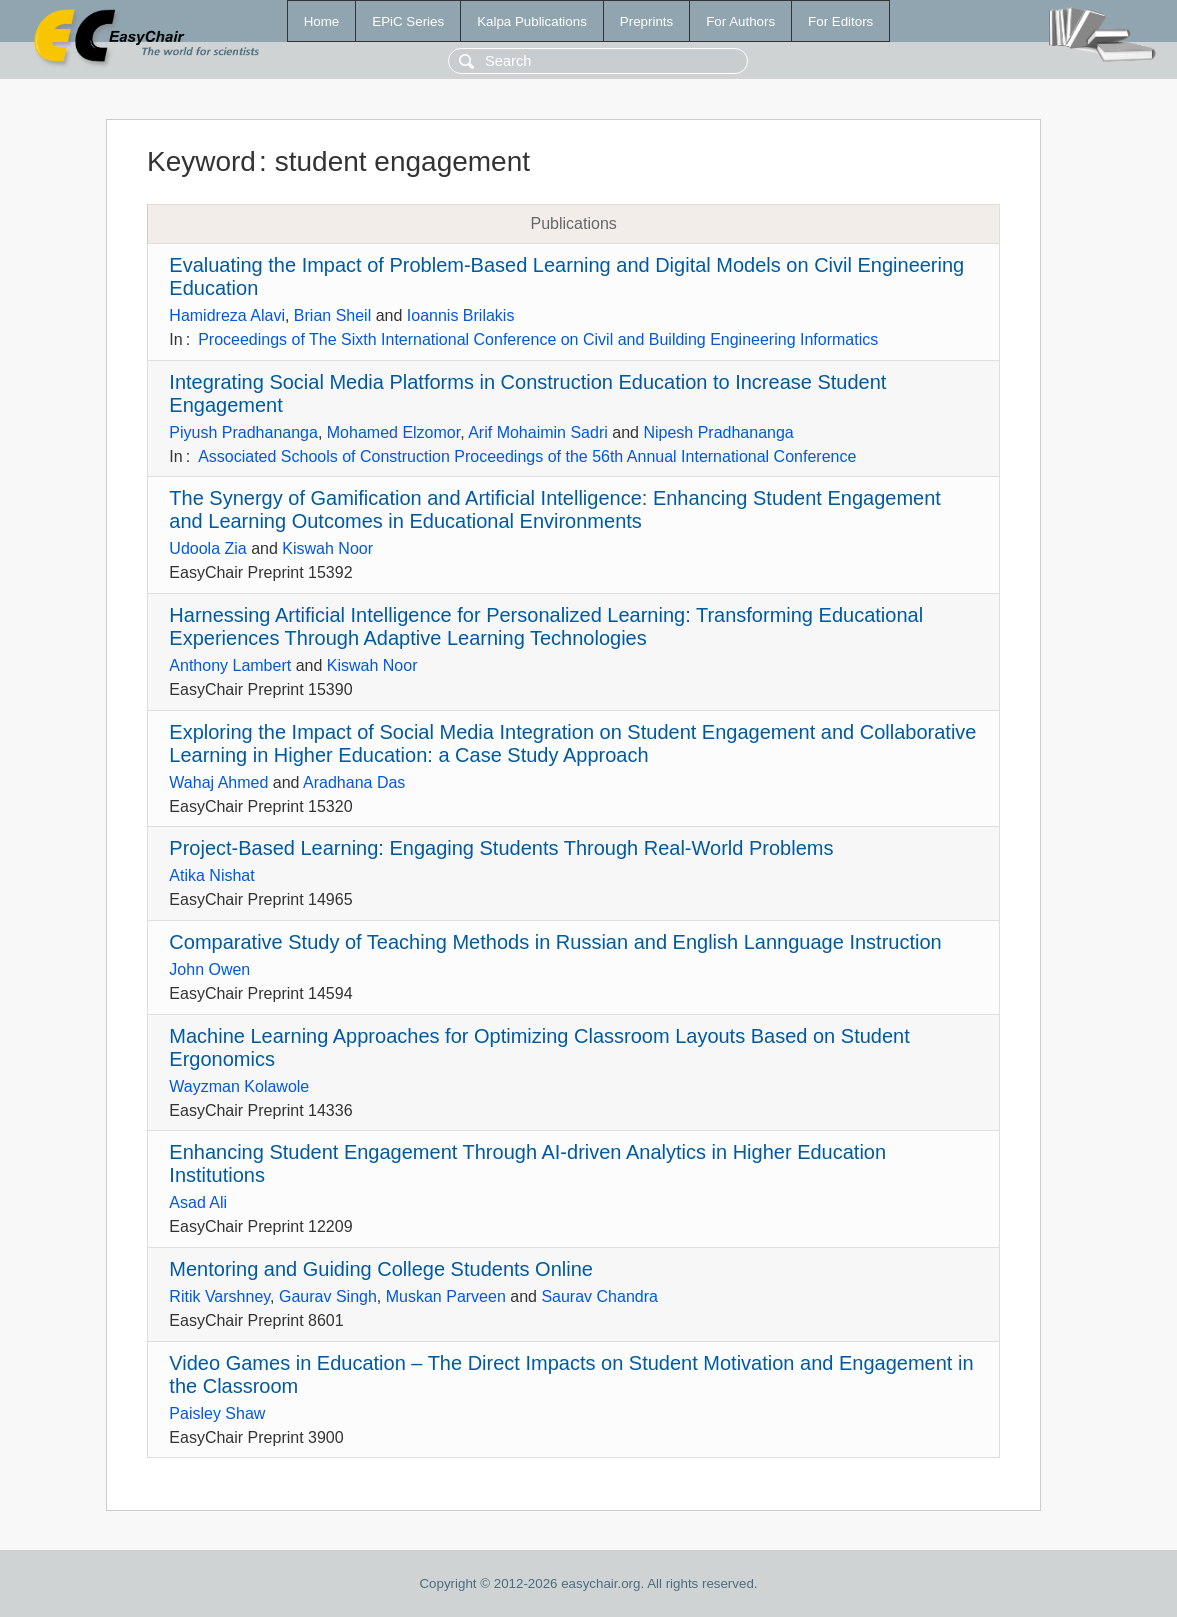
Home (322, 21)
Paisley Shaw (217, 1413)
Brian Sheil (332, 315)
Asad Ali (198, 1202)
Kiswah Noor (327, 548)
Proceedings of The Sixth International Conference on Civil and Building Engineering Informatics (538, 339)
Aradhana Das (354, 782)
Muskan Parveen (446, 1296)
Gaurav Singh (328, 1296)
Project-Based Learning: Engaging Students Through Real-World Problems (501, 848)
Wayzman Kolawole (239, 1086)
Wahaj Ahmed (218, 782)
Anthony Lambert (230, 665)
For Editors (840, 21)
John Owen (209, 969)
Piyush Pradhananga (243, 432)
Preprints (646, 21)
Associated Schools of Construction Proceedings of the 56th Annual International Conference (527, 456)
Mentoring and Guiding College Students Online (381, 1269)
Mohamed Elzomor (393, 432)
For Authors (740, 21)
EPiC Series (408, 21)
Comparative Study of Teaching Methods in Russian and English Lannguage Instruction (555, 942)
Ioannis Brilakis (461, 315)
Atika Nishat (211, 875)
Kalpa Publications (532, 21)
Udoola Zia (207, 548)
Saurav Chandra (599, 1296)
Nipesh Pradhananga (718, 432)
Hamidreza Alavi (227, 315)
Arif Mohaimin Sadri (538, 432)
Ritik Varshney (219, 1296)
